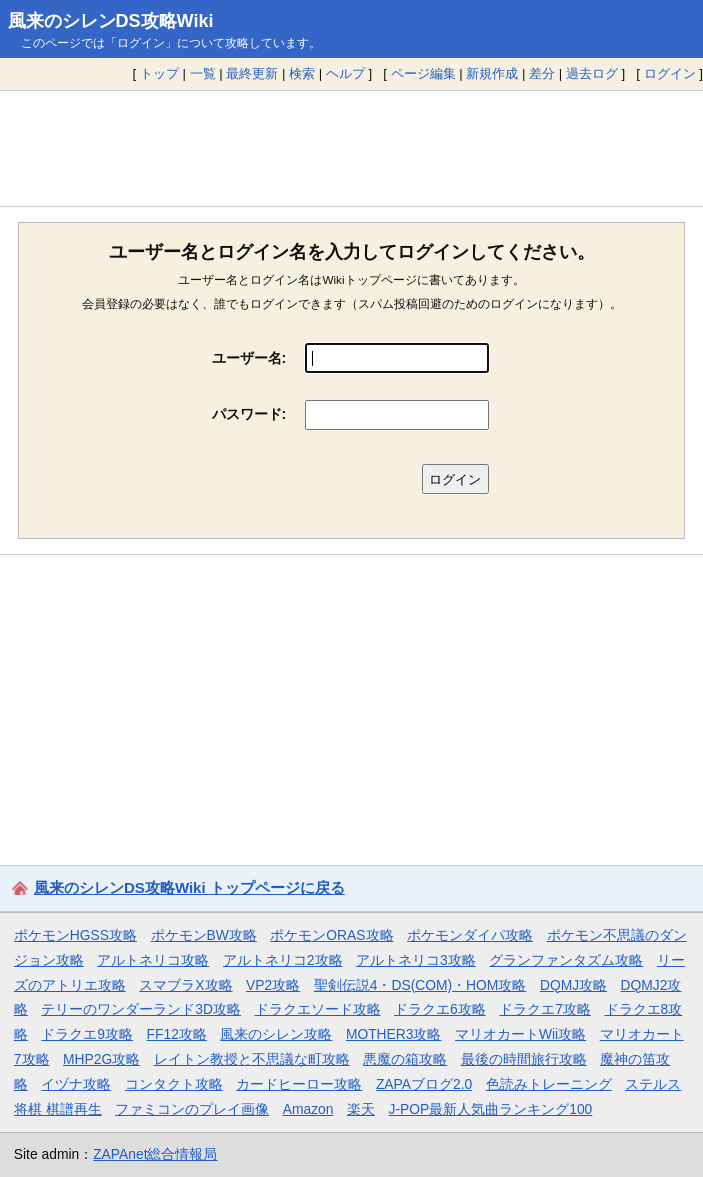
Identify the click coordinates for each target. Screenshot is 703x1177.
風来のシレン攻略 (276, 1034)
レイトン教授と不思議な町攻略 (252, 1059)
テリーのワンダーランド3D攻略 (141, 1009)
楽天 (361, 1109)
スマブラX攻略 (185, 985)
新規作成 (492, 73)
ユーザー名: (249, 358)
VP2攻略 (273, 985)
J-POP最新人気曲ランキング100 (490, 1109)
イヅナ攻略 (76, 1084)
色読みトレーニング (549, 1084)
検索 (302, 73)
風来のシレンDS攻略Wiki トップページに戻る (189, 887)
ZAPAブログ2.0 (424, 1084)
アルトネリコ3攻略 (416, 960)
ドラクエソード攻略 (318, 1009)
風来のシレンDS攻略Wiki (111, 21)
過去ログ (592, 73)
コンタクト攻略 (174, 1084)
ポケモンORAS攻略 (331, 935)
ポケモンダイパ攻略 (470, 935)
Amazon (308, 1109)
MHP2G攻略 (101, 1059)
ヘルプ (345, 73)
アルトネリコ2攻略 (283, 960)
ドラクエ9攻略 (87, 1034)
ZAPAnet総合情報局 (155, 1154)
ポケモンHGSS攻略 (75, 935)
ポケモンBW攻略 (204, 935)
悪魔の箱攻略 (405, 1059)
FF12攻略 (177, 1034)
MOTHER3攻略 (394, 1034)
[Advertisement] (351, 148)
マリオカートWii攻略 (520, 1034)
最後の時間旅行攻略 (524, 1059)
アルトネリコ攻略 (153, 960)
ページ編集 (423, 73)
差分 (542, 73)
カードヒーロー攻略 (299, 1084)
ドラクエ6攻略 (440, 1009)
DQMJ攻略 (573, 985)
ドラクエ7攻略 (545, 1009)
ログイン (670, 73)
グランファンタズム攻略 (566, 960)
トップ (159, 73)
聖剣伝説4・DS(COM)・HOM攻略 (420, 985)
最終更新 (252, 73)
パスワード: (249, 414)
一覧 (203, 73)
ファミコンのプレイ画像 (192, 1109)
